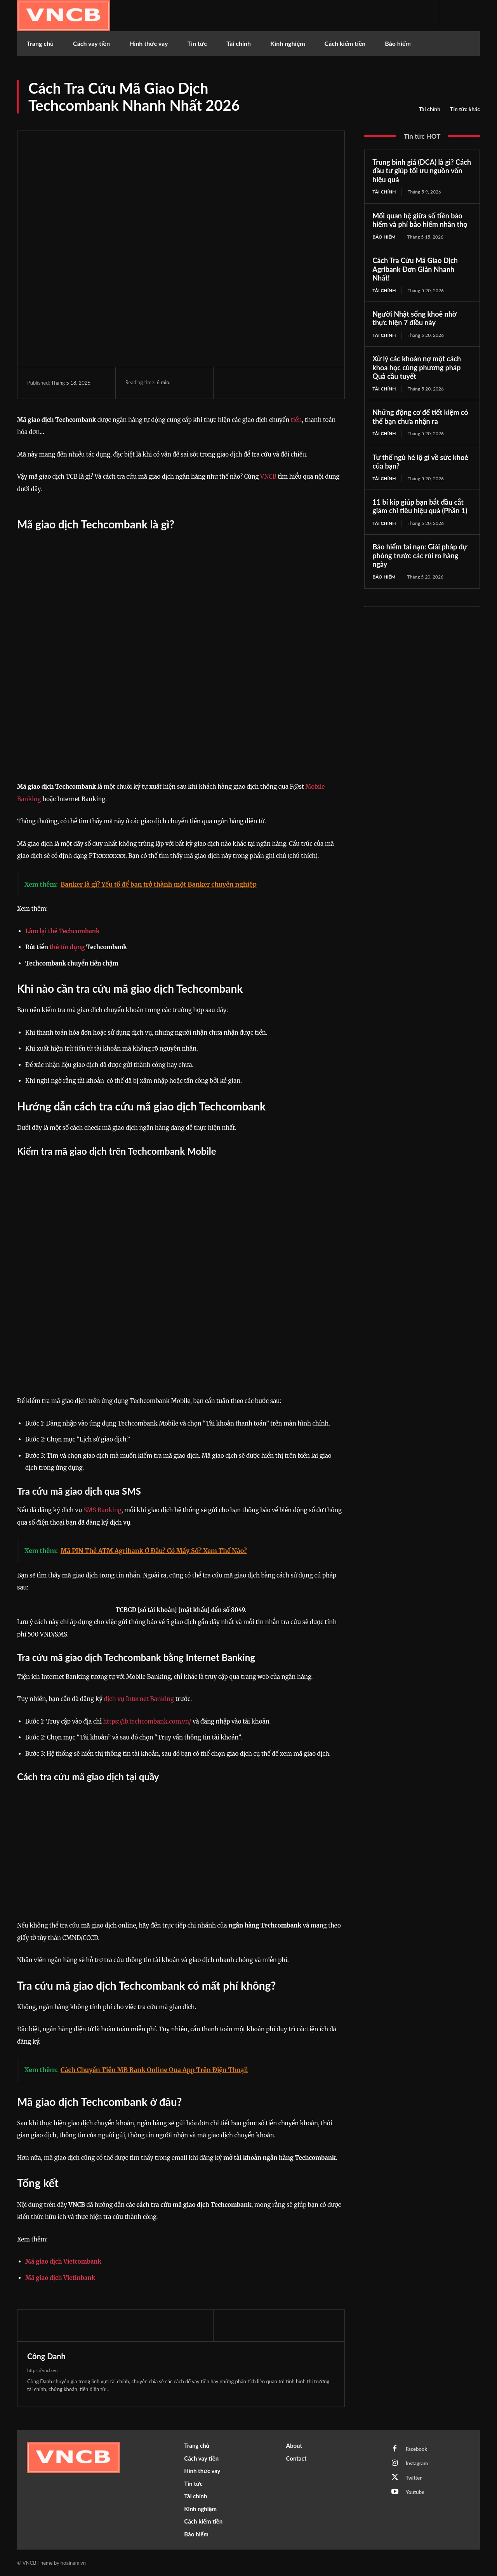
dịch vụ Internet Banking (139, 1699)
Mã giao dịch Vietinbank (60, 2277)
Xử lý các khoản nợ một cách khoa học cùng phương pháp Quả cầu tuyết (416, 367)
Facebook (416, 2449)
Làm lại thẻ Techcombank (62, 931)
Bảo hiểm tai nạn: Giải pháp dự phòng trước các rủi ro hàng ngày (419, 555)
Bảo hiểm (384, 237)
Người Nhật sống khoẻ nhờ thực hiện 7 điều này (414, 318)
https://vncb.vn (42, 2370)
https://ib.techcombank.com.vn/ (146, 1721)
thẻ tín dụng (67, 947)
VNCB (268, 476)
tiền (296, 420)
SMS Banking (102, 1510)
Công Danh (46, 2356)
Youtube (415, 2492)
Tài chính (429, 109)
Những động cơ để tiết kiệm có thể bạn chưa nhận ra (420, 416)
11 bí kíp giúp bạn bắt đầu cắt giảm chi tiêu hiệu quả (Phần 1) (419, 506)
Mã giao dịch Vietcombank (63, 2261)
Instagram (417, 2463)
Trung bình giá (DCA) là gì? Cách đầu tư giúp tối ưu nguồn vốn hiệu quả (421, 171)
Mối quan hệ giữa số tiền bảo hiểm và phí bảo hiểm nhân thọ (419, 220)
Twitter (414, 2478)
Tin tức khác (465, 109)
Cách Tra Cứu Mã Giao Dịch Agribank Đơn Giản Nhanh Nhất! (415, 269)
